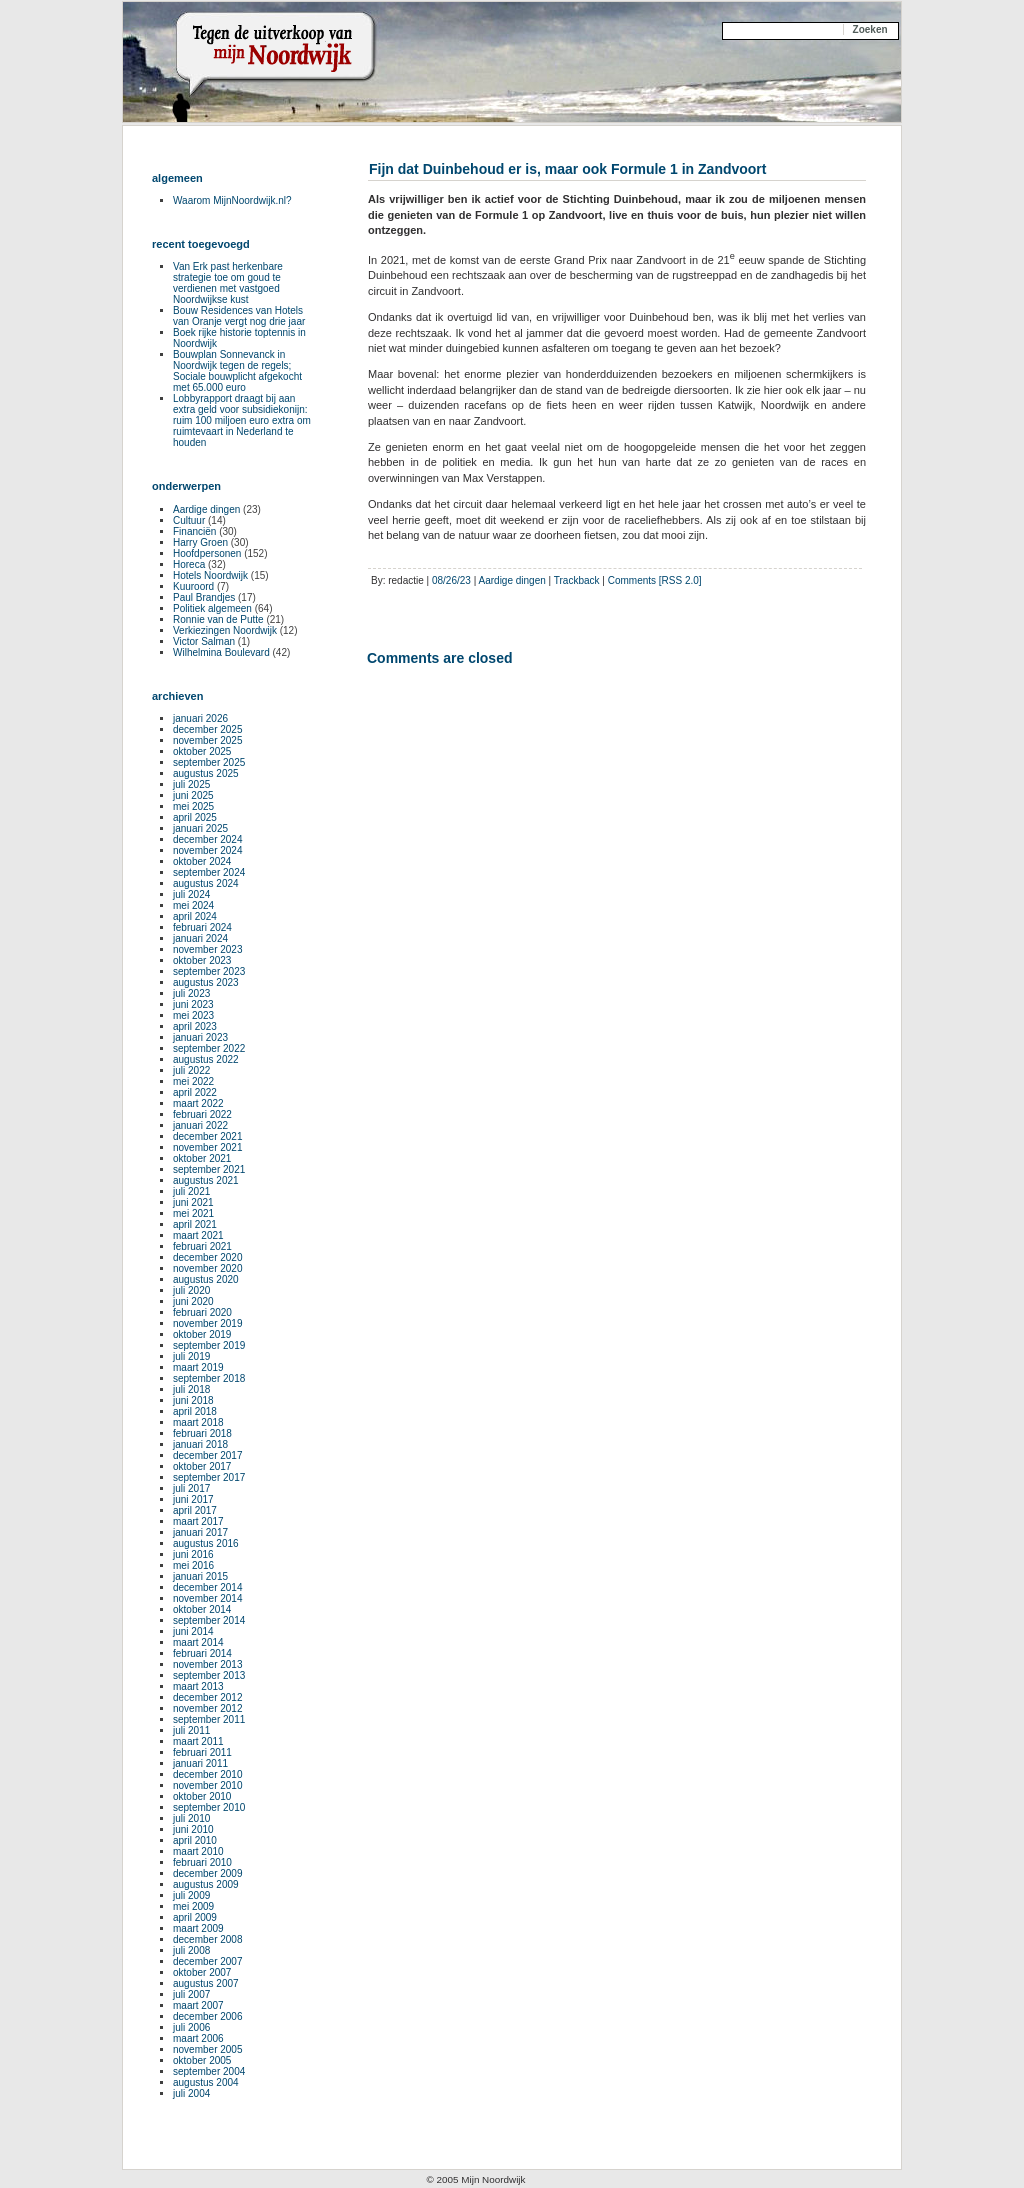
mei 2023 (193, 1015)
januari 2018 (200, 1444)
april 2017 (195, 1510)
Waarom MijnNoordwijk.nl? (232, 200)
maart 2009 (198, 1928)
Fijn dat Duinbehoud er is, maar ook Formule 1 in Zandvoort (567, 169)
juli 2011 (191, 1730)
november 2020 (208, 1268)
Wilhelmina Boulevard (221, 652)
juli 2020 (191, 1290)
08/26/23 (451, 580)
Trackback (577, 580)
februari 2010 (202, 1862)
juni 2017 (193, 1499)
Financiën (194, 531)
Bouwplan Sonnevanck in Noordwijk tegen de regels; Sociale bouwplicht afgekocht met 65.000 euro (237, 371)
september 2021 (209, 1169)
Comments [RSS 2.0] (655, 580)
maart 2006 (198, 2038)
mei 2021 (193, 1213)
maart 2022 (198, 1103)
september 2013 (209, 1675)
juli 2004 (191, 2093)
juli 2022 (191, 1070)
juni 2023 (193, 1004)
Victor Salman (204, 641)
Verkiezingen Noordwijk (225, 630)
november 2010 (208, 1785)
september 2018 (209, 1378)
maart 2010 (198, 1851)
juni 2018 (193, 1400)
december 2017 (208, 1455)
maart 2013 (198, 1686)
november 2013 (208, 1664)
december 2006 (208, 2016)
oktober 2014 (202, 1609)
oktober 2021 (202, 1158)
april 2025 (195, 817)
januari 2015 (200, 1576)
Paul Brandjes (204, 597)
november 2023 (208, 949)
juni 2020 (193, 1301)
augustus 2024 (206, 883)
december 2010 (208, 1774)
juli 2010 (191, 1818)
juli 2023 (191, 993)
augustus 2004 (206, 2082)
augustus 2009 (206, 1884)
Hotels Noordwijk (210, 575)
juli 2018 (191, 1389)
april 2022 (195, 1092)
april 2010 (195, 1840)
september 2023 (209, 971)
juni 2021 (193, 1202)
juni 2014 (193, 1631)
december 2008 (208, 1939)
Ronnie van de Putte (218, 619)
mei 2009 (193, 1906)
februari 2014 (202, 1653)
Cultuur (189, 520)
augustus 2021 (206, 1180)
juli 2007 (191, 1994)
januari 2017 (200, 1532)
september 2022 (209, 1048)
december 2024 (208, 839)
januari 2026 (200, 718)
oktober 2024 (202, 861)
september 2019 (209, 1345)
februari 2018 (202, 1433)
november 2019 (208, 1323)
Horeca (189, 564)
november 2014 (208, 1598)
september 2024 (209, 872)
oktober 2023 (202, 960)
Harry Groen (200, 542)
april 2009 (195, 1917)
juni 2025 (193, 795)
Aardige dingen (512, 580)
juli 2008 (191, 1950)
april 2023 (195, 1026)
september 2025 (209, 762)
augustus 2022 (206, 1059)
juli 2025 (191, 784)
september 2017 (209, 1477)
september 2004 (209, 2071)
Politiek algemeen (212, 608)
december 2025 (208, 729)
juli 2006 (191, 2027)
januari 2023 (200, 1037)
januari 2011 (200, 1763)
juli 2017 (191, 1488)
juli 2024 (191, 894)
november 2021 (208, 1147)
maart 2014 (198, 1642)
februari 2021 (202, 1246)
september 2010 (209, 1807)
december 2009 (208, 1873)
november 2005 (208, 2049)
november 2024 (208, 850)
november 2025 (208, 740)
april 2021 (195, 1224)
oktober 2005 (202, 2060)
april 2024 (195, 916)
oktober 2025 (202, 751)
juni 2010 (193, 1829)
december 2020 (208, 1257)
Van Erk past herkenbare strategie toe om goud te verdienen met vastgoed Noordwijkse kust (228, 283)
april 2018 (195, 1411)
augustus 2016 (206, 1543)
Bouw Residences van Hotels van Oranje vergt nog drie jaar (239, 316)
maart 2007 (198, 2005)
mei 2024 (193, 905)
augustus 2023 (206, 982)
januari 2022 (200, 1125)
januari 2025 (200, 828)
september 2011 (209, 1719)
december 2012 (208, 1697)
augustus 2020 (206, 1279)
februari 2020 (202, 1312)
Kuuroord (193, 586)
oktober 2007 (202, 1972)
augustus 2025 (206, 773)
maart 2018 (198, 1422)
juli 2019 (191, 1356)
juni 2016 (193, 1554)
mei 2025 (193, 806)
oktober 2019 (202, 1334)
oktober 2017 (202, 1466)
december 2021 (208, 1136)
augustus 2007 (206, 1983)
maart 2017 (198, 1521)
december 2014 (208, 1587)
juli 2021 (191, 1191)
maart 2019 (198, 1367)
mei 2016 (193, 1565)
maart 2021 (198, 1235)
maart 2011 (198, 1741)
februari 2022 (202, 1114)
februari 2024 (202, 927)
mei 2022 (193, 1081)
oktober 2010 (202, 1796)
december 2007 (208, 1961)
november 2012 (208, 1708)
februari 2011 (202, 1752)
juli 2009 (191, 1895)
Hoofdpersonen (207, 553)
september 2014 (209, 1620)
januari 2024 (200, 938)
